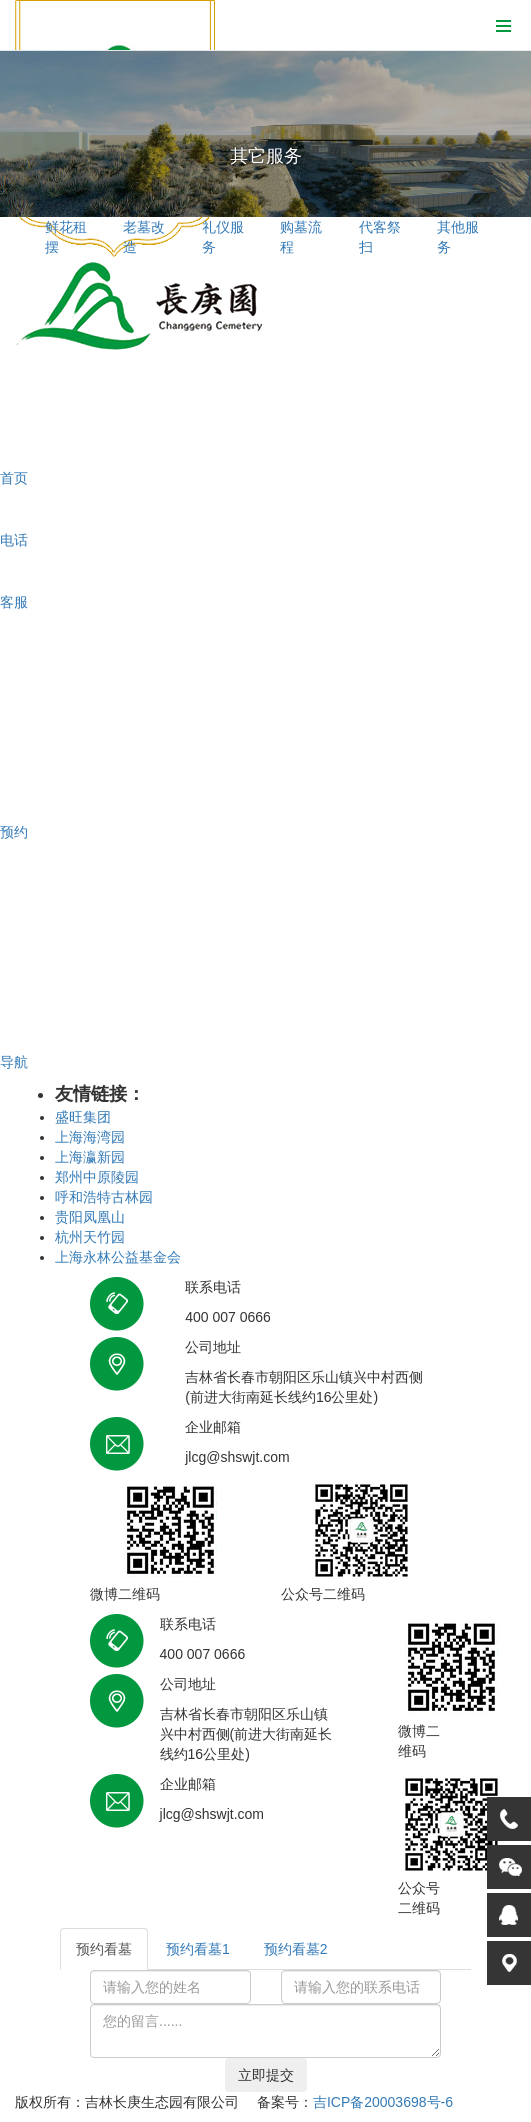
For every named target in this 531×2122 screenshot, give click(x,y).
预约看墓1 (198, 1949)
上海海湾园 (90, 1137)
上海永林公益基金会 (118, 1257)
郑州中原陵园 (97, 1177)
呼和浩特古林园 (104, 1197)
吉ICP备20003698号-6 (383, 2102)
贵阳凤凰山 (90, 1217)
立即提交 (266, 2075)
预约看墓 (104, 1949)
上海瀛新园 (90, 1157)
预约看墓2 (296, 1949)
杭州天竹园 (90, 1237)
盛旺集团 (83, 1117)
